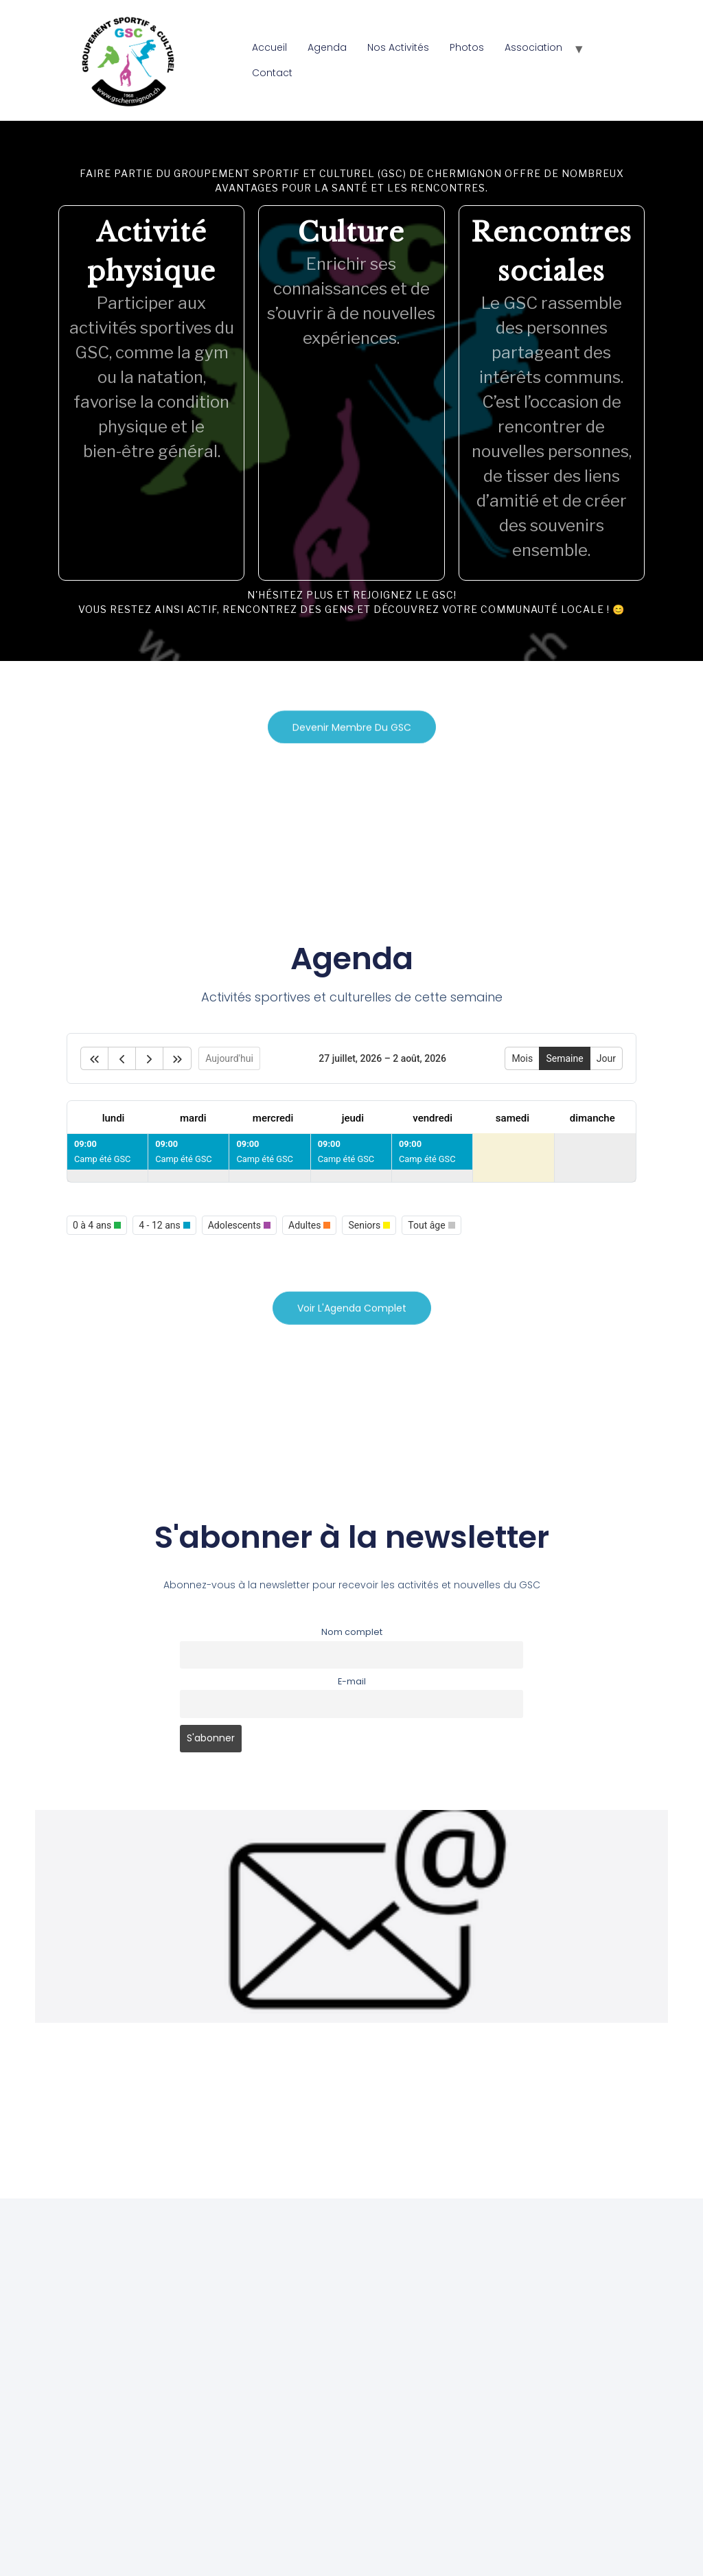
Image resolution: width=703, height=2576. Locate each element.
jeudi (353, 1118)
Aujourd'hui (229, 1058)
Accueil (269, 47)
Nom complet (351, 1632)
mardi (193, 1118)
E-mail (352, 1681)
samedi (512, 1118)
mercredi (273, 1118)
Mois (522, 1058)
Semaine (564, 1058)
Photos (467, 47)
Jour (606, 1058)
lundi (113, 1118)
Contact (272, 73)
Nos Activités (398, 47)
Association (533, 47)
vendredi (432, 1118)
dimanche (592, 1118)
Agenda (327, 47)
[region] (351, 391)
